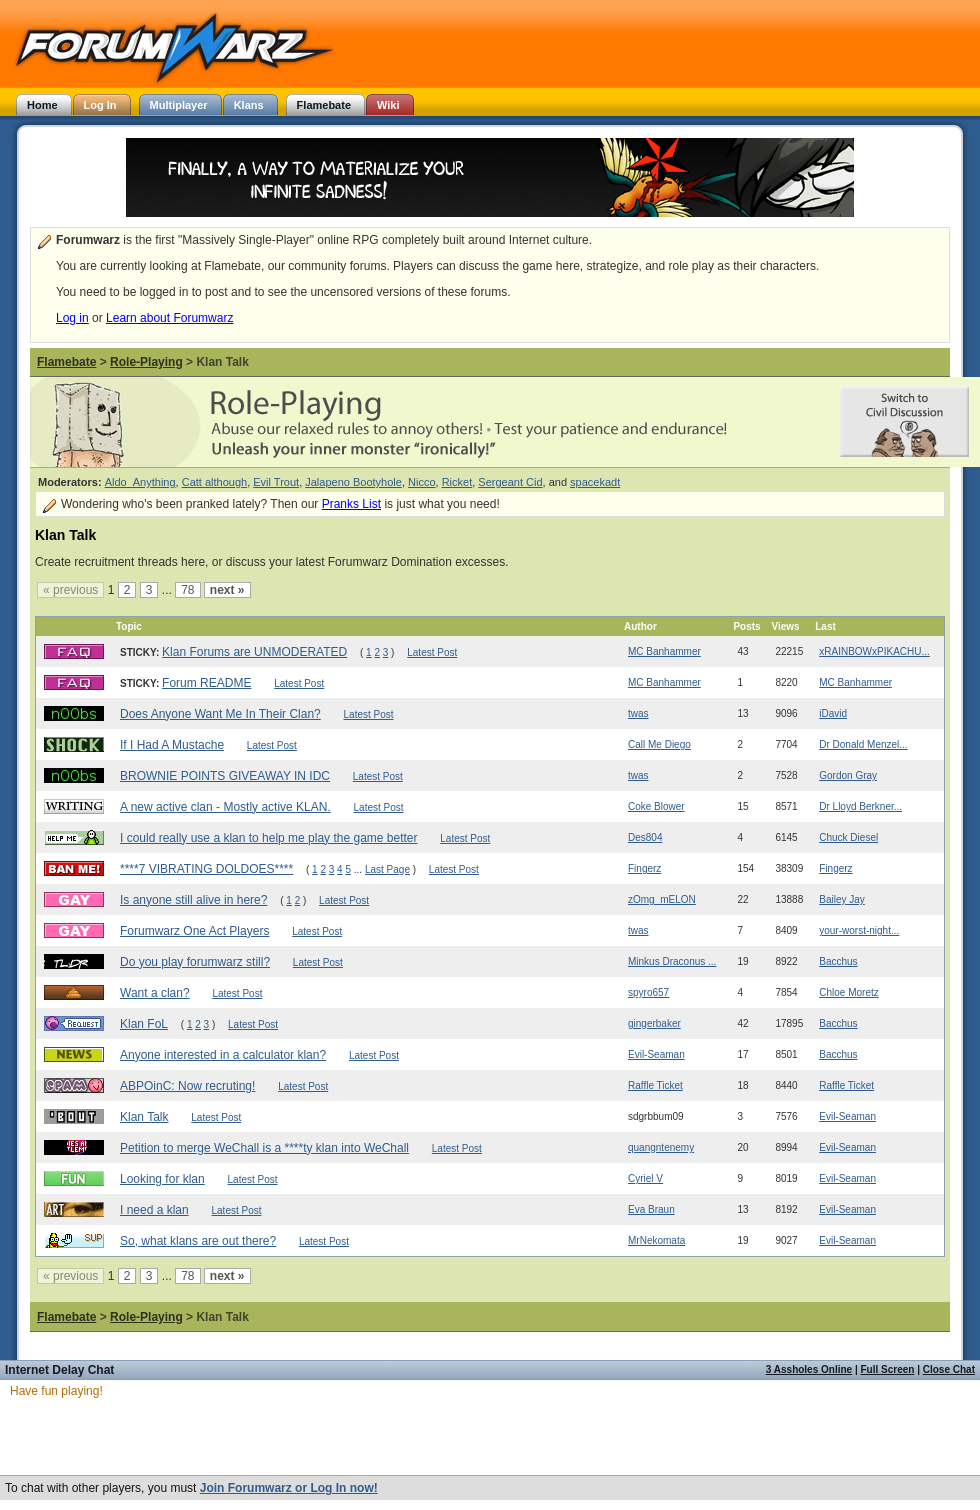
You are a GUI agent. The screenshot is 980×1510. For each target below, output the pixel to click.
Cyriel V (645, 1178)
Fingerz (644, 868)
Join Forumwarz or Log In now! (289, 1488)
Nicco (422, 482)
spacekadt (595, 482)
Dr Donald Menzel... (863, 744)
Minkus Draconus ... (672, 961)
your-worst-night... (859, 930)
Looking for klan (162, 1179)
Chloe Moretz (848, 992)
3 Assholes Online (809, 1369)
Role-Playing (146, 362)
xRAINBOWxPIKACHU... (874, 651)
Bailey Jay (842, 899)
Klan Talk (144, 1117)
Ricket (457, 482)
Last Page (387, 869)
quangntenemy (661, 1147)
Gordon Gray (848, 775)
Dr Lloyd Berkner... (860, 806)
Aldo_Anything (140, 482)
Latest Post (432, 652)
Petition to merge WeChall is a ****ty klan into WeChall (264, 1148)
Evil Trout (276, 482)
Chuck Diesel (848, 837)
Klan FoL (144, 1024)
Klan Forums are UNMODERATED (254, 652)
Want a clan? (155, 993)
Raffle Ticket (655, 1085)
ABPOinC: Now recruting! (187, 1086)
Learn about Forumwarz (169, 318)
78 (187, 590)
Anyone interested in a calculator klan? (223, 1055)
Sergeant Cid (510, 482)
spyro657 (648, 992)
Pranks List (351, 504)
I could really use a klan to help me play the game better (269, 838)
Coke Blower (656, 806)
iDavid (833, 713)
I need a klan (154, 1210)
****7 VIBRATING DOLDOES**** (206, 869)
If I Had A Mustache (172, 745)
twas (638, 713)
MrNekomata (656, 1240)
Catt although (214, 482)
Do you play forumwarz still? (195, 962)
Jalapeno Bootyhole (353, 482)
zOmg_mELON (662, 899)
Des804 (645, 837)
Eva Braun (651, 1209)
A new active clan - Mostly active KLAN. (225, 807)
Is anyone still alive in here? (193, 900)
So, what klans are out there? (198, 1241)
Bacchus (838, 961)
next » (227, 590)
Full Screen (888, 1369)
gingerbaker (654, 1023)
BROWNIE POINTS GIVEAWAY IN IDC (225, 776)
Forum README (206, 683)
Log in (72, 318)
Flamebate (66, 362)
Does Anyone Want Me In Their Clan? (220, 714)
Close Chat (949, 1369)
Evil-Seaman (656, 1054)
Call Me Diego (659, 744)
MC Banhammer (664, 651)
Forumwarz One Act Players (194, 931)
